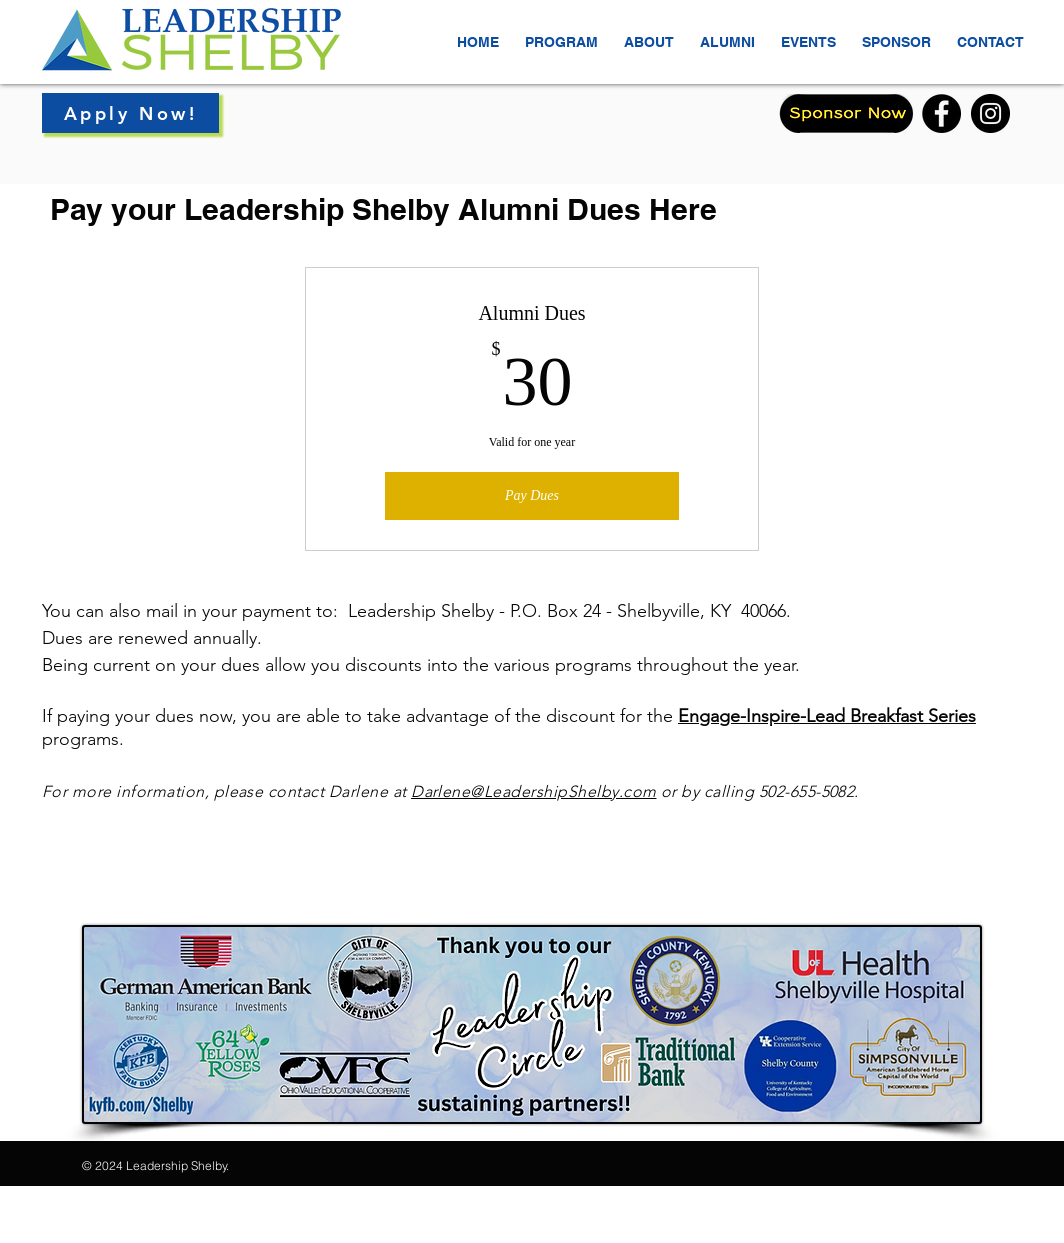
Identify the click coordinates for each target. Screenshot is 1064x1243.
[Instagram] (990, 113)
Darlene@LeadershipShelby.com (533, 791)
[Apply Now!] (130, 113)
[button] (649, 33)
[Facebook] (941, 113)
